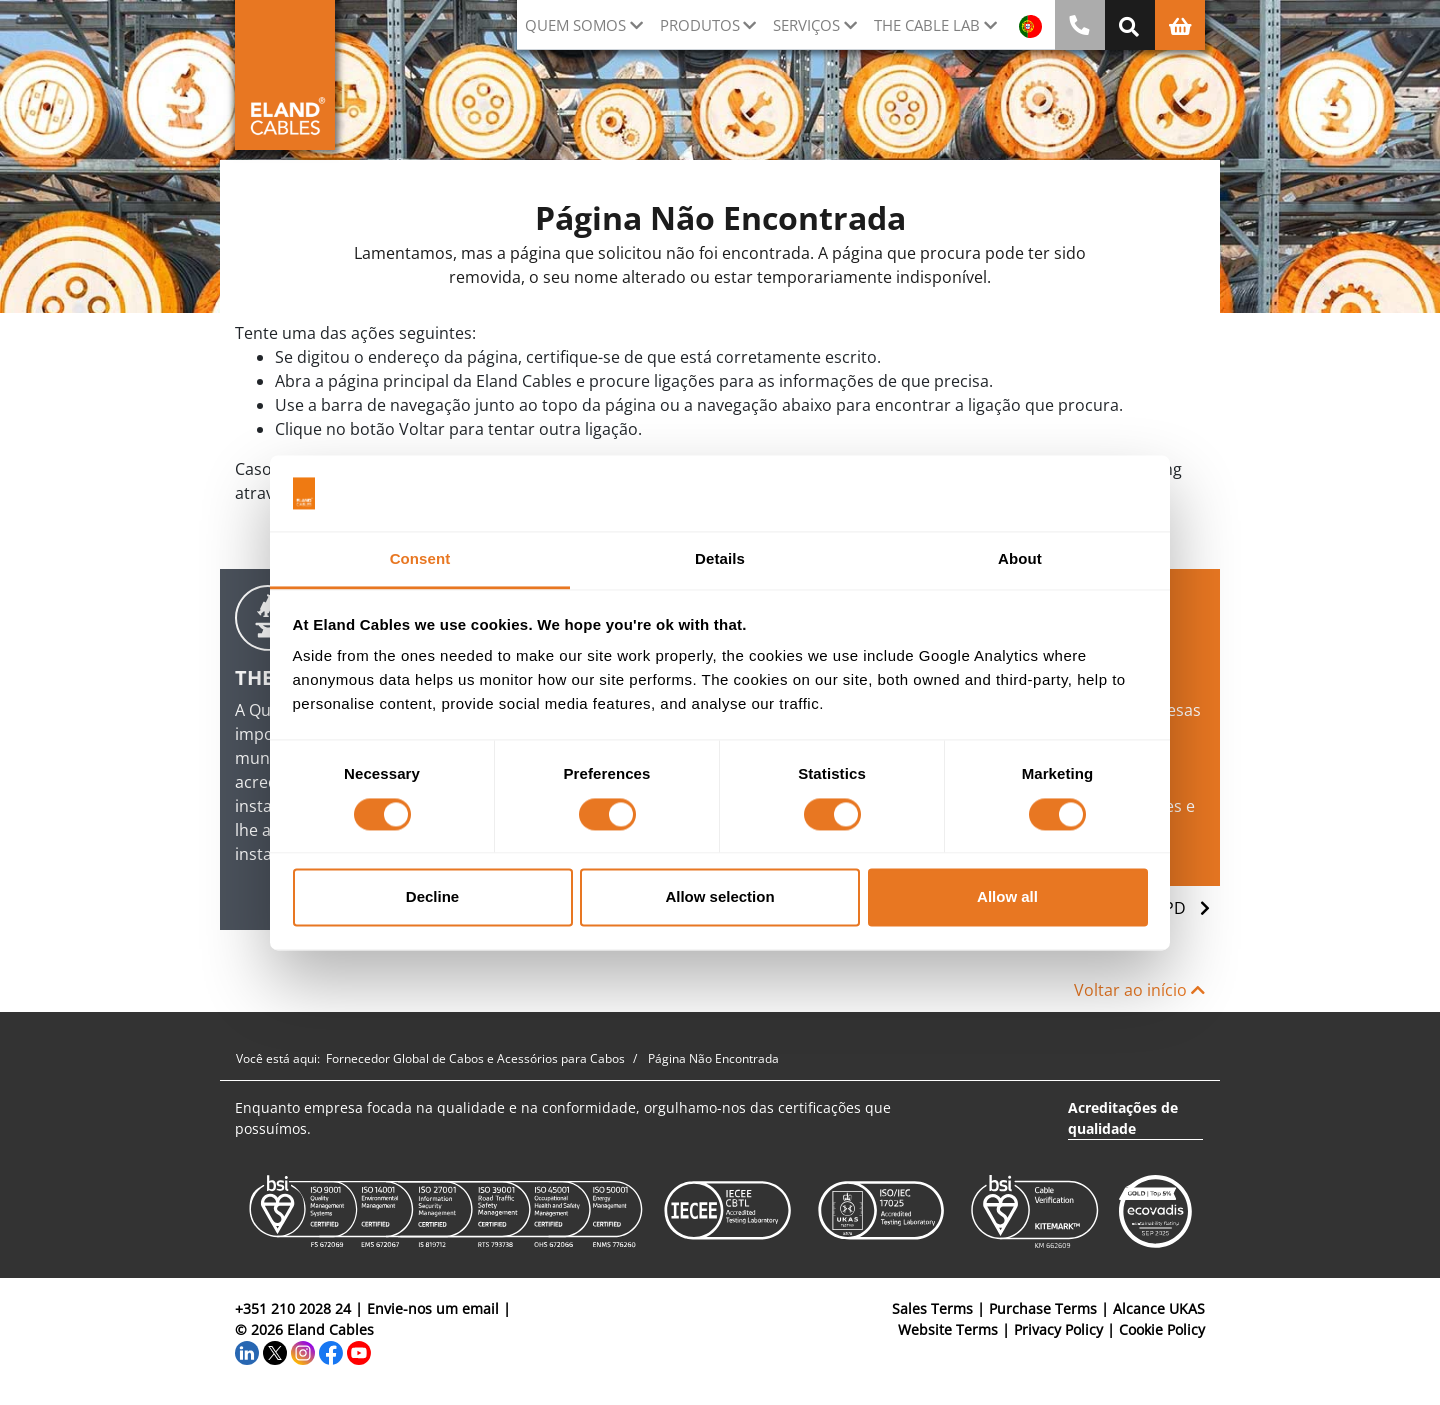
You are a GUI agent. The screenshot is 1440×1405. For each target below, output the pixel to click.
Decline (432, 897)
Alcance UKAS (1159, 1308)
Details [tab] (720, 559)
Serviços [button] (806, 25)
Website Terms (948, 1329)
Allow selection (719, 897)
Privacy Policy (1058, 1329)
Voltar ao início (1139, 990)
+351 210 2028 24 (293, 1308)
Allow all (1007, 897)
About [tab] (1020, 559)
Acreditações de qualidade (1123, 1118)
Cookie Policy (1162, 1329)
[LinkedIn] (247, 1350)
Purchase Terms (1043, 1308)
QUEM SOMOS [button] (575, 25)
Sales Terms (932, 1308)
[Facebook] (331, 1350)
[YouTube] (359, 1350)
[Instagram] (303, 1350)
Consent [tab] (420, 559)
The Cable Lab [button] (927, 25)
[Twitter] (275, 1350)
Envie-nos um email (433, 1308)
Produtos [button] (700, 25)
